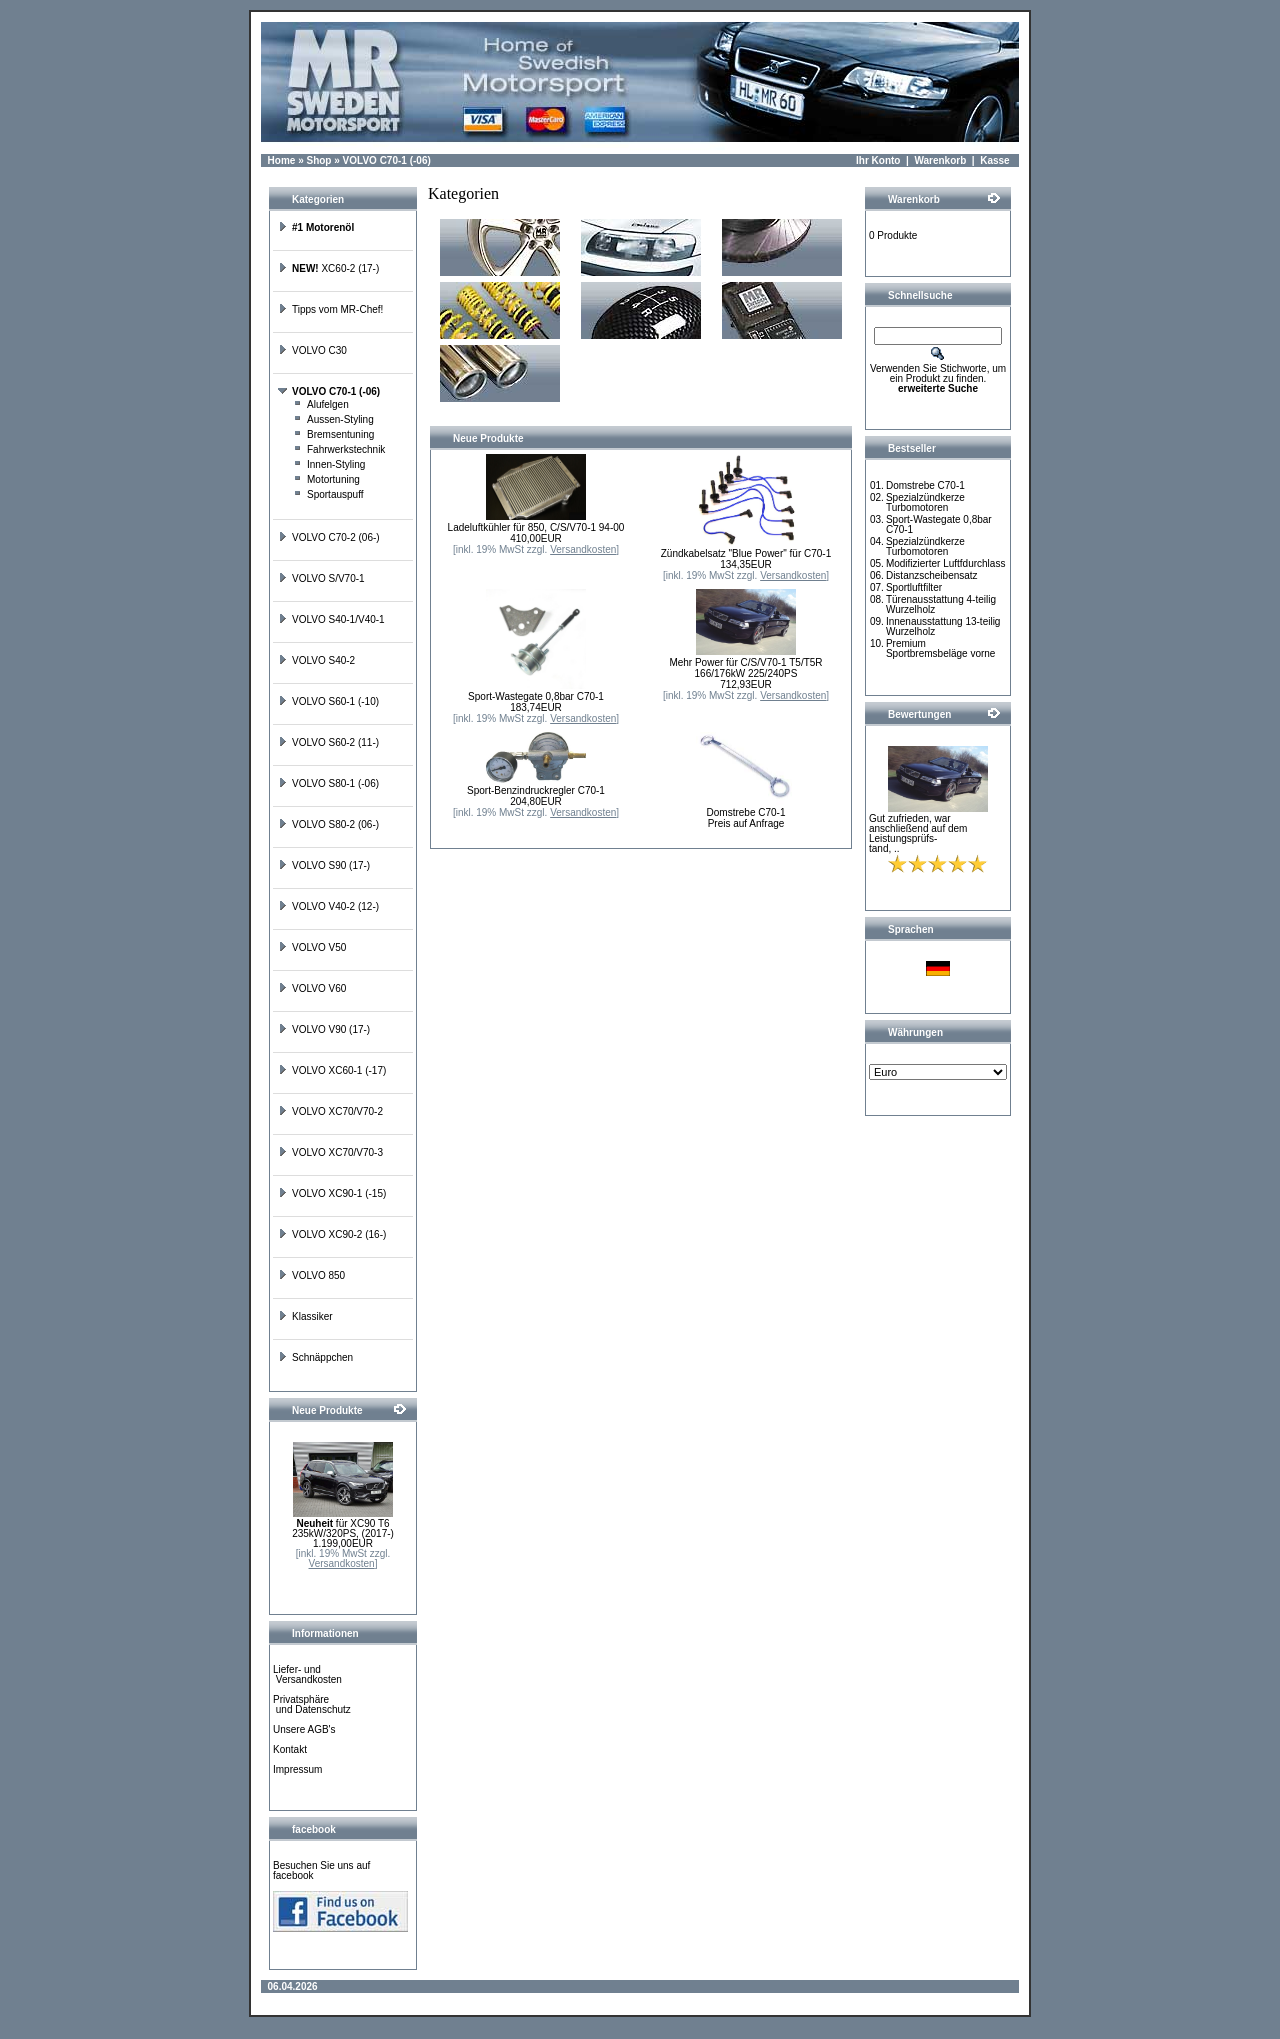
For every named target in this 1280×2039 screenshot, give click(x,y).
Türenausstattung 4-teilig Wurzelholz (941, 604)
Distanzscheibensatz (932, 575)
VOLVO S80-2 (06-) (328, 824)
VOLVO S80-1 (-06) (328, 783)
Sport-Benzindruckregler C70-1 (536, 790)
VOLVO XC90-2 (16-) (332, 1234)
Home (282, 160)
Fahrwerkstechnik (339, 449)
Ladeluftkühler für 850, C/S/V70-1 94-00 (536, 527)
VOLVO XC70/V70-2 (330, 1111)
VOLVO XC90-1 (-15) (332, 1193)
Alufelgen (321, 404)
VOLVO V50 (312, 947)
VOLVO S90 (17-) (324, 865)
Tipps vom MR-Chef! (330, 309)
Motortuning (326, 479)
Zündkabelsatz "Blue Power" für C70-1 (746, 553)
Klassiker (305, 1316)
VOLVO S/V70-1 (321, 578)
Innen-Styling (329, 464)
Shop (318, 160)
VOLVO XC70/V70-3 (330, 1152)
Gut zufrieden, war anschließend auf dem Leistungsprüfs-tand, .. (918, 833)
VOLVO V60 (312, 988)
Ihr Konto (878, 160)
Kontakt (290, 1749)
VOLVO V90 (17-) (324, 1029)
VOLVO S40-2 (316, 660)
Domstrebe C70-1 (746, 812)
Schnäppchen (315, 1357)
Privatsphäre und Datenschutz (312, 1704)
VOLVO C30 (312, 350)
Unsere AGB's (304, 1729)
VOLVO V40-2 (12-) (328, 906)
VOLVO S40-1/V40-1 (331, 619)
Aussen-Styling (333, 419)
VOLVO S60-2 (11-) (328, 742)
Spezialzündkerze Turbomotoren (925, 502)
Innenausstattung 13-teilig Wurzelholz (943, 626)
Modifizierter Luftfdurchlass (946, 563)
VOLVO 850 (311, 1275)
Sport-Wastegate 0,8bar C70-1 (536, 696)
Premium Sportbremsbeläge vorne (941, 648)
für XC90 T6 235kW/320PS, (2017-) (343, 1528)
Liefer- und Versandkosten (307, 1674)
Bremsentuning (333, 434)
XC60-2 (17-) (328, 268)
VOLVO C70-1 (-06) (387, 160)
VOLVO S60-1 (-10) (328, 701)
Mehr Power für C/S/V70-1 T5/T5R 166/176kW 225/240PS (745, 668)
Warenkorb (940, 160)
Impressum (297, 1769)
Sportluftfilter (914, 587)
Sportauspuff (328, 494)
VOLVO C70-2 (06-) (329, 537)
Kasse (994, 160)
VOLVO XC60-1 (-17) (332, 1070)
